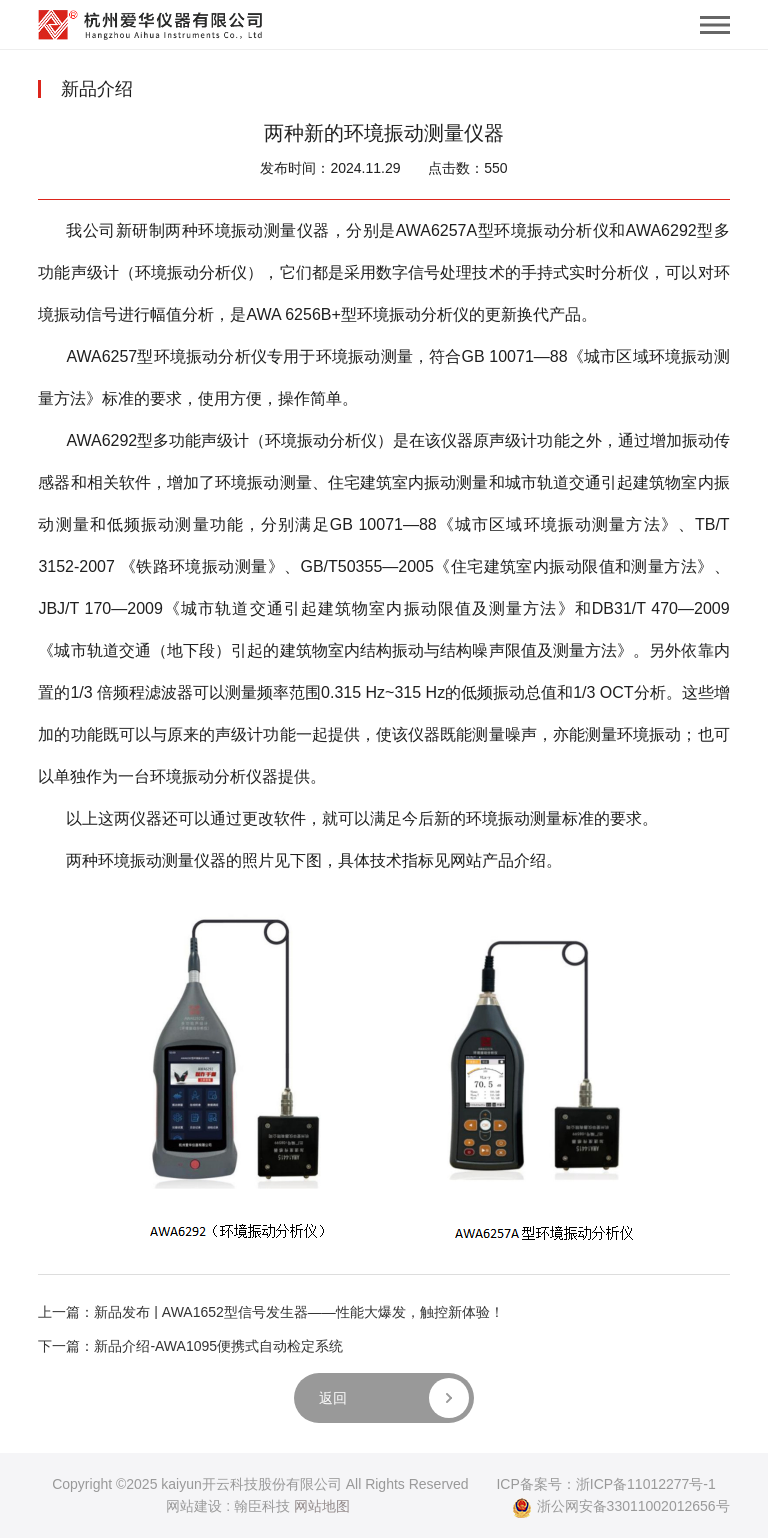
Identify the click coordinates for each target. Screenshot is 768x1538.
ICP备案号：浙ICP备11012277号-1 (605, 1484)
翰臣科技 (262, 1506)
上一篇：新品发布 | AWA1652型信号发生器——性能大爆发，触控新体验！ (270, 1312)
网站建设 (194, 1506)
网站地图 (322, 1506)
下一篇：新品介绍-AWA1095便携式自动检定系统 (190, 1346)
